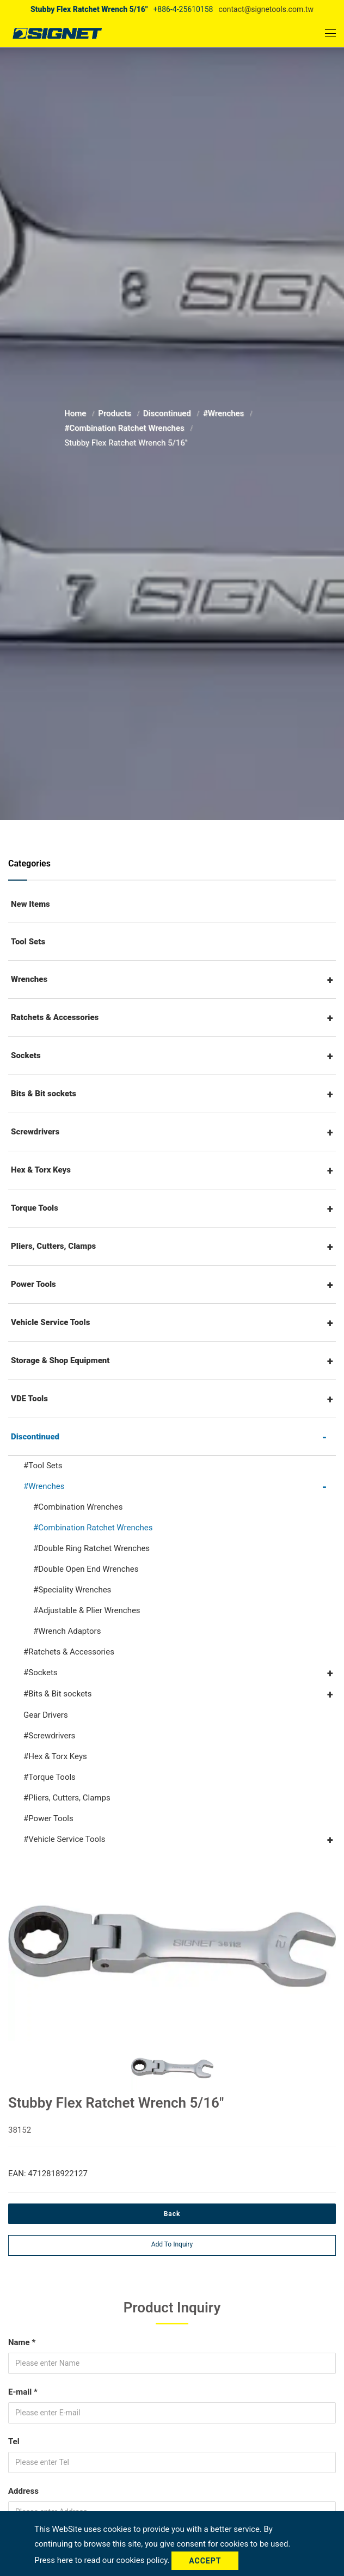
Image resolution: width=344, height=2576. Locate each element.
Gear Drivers (45, 1715)
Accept (205, 2560)
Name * (21, 2342)
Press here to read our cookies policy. (102, 2560)
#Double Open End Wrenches (85, 1569)
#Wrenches (224, 413)
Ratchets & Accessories (55, 1017)
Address (23, 2491)
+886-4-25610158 (183, 9)
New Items (30, 904)
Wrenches (29, 979)
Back (172, 2214)
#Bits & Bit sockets (57, 1694)
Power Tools (33, 1284)
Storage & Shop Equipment (60, 1360)
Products (115, 413)
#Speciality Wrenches (72, 1590)
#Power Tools (48, 1818)
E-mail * (23, 2392)
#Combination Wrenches (77, 1507)
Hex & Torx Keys (41, 1170)
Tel (14, 2441)
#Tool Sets (42, 1465)
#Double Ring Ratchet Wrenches (91, 1548)
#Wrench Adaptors (67, 1631)
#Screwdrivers (49, 1736)
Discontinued (168, 413)
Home (76, 413)
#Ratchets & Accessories (68, 1652)
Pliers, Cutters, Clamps (53, 1246)
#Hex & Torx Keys (55, 1756)
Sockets (26, 1055)
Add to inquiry (172, 2244)
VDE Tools (29, 1398)
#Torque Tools (49, 1777)
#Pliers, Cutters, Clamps (66, 1798)
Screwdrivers (35, 1132)
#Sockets (40, 1672)
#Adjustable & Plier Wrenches (86, 1610)
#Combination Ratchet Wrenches (125, 428)
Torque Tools (34, 1208)
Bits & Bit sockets (43, 1093)
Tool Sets (28, 942)
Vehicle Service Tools (50, 1322)
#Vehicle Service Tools (64, 1839)
